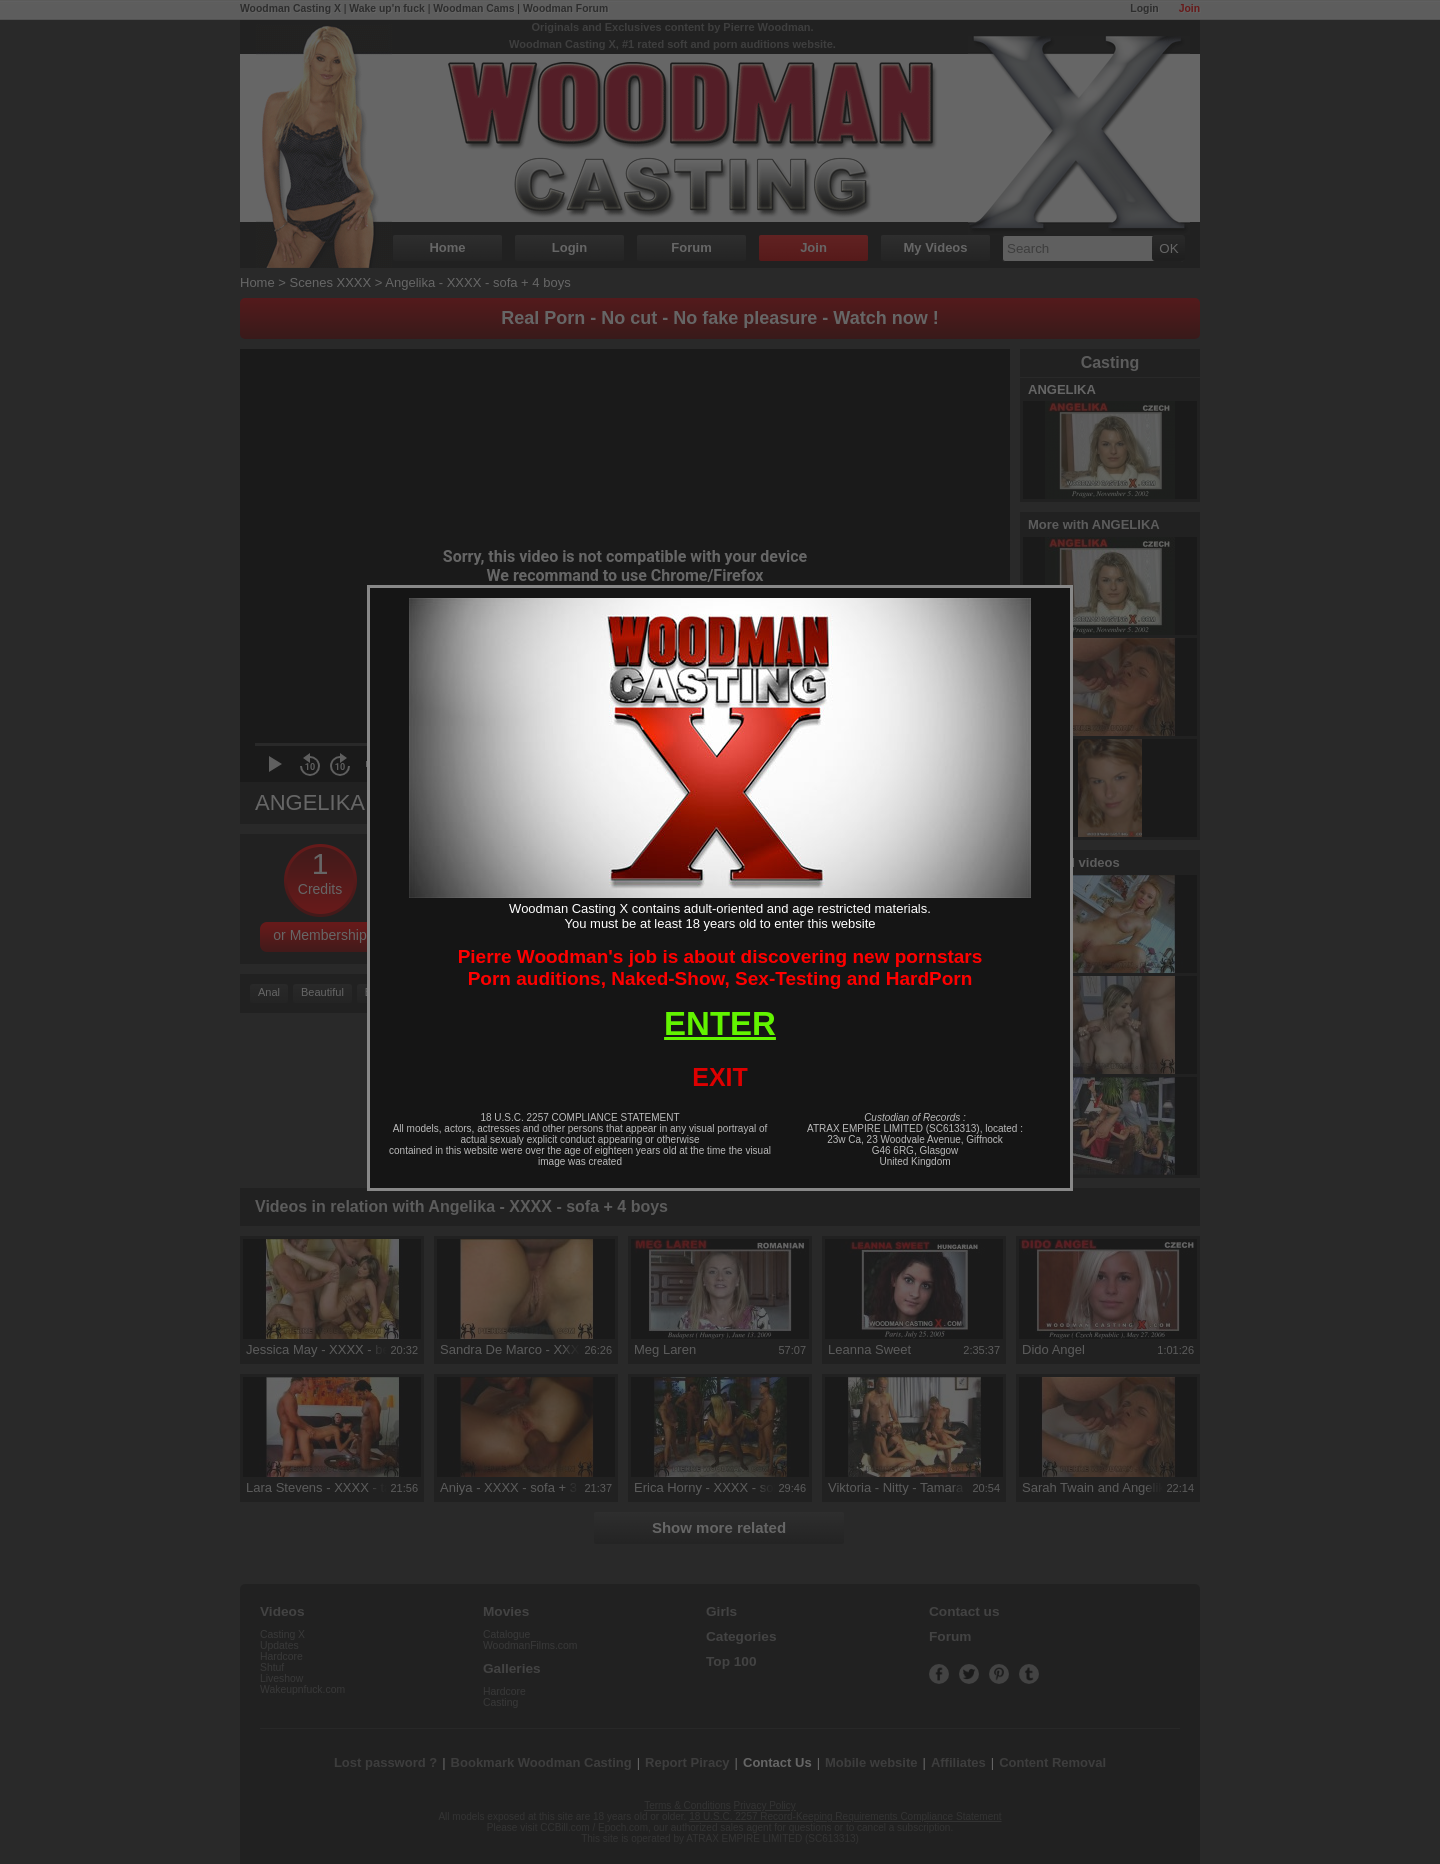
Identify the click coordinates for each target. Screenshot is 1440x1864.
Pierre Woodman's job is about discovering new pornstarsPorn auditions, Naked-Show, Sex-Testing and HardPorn (720, 967)
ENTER (720, 1023)
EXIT (720, 1077)
